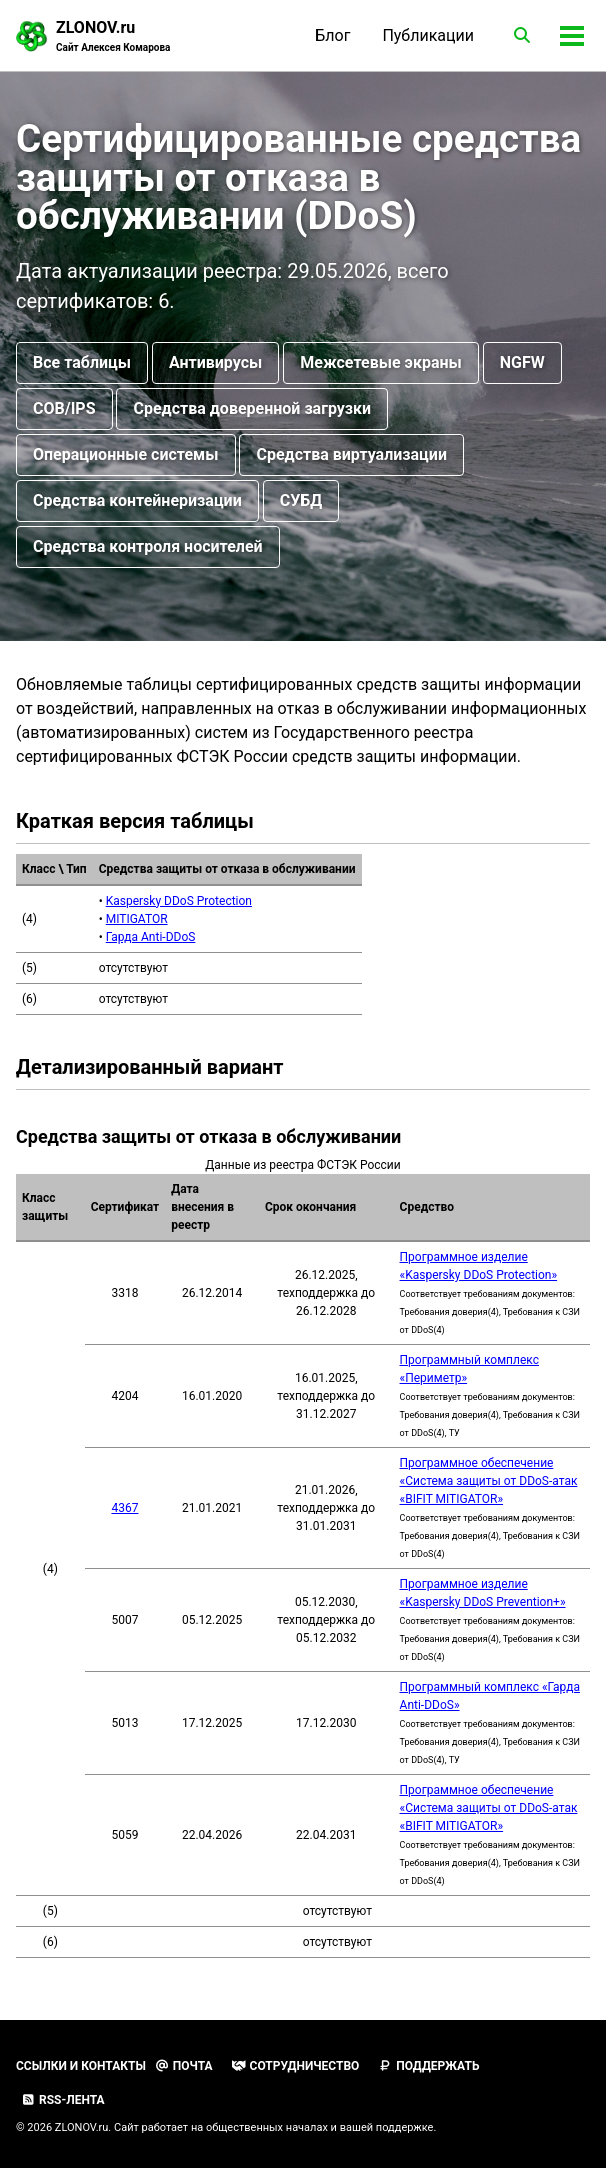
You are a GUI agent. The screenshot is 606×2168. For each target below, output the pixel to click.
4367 (124, 1510)
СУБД (301, 501)
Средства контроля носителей (148, 547)
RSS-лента (63, 2100)
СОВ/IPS (64, 409)
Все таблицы (82, 363)
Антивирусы (215, 363)
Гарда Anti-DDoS (151, 938)
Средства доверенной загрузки (252, 409)
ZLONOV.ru (113, 36)
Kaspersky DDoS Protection (179, 902)
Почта (184, 2066)
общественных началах (267, 2127)
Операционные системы (126, 455)
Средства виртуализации (351, 455)
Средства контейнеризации (137, 501)
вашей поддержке (387, 2127)
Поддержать (428, 2066)
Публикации (428, 35)
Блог (332, 35)
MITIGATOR (137, 920)
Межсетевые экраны (380, 363)
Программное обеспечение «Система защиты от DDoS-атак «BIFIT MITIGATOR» (489, 1483)
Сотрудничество (296, 2066)
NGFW (522, 363)
